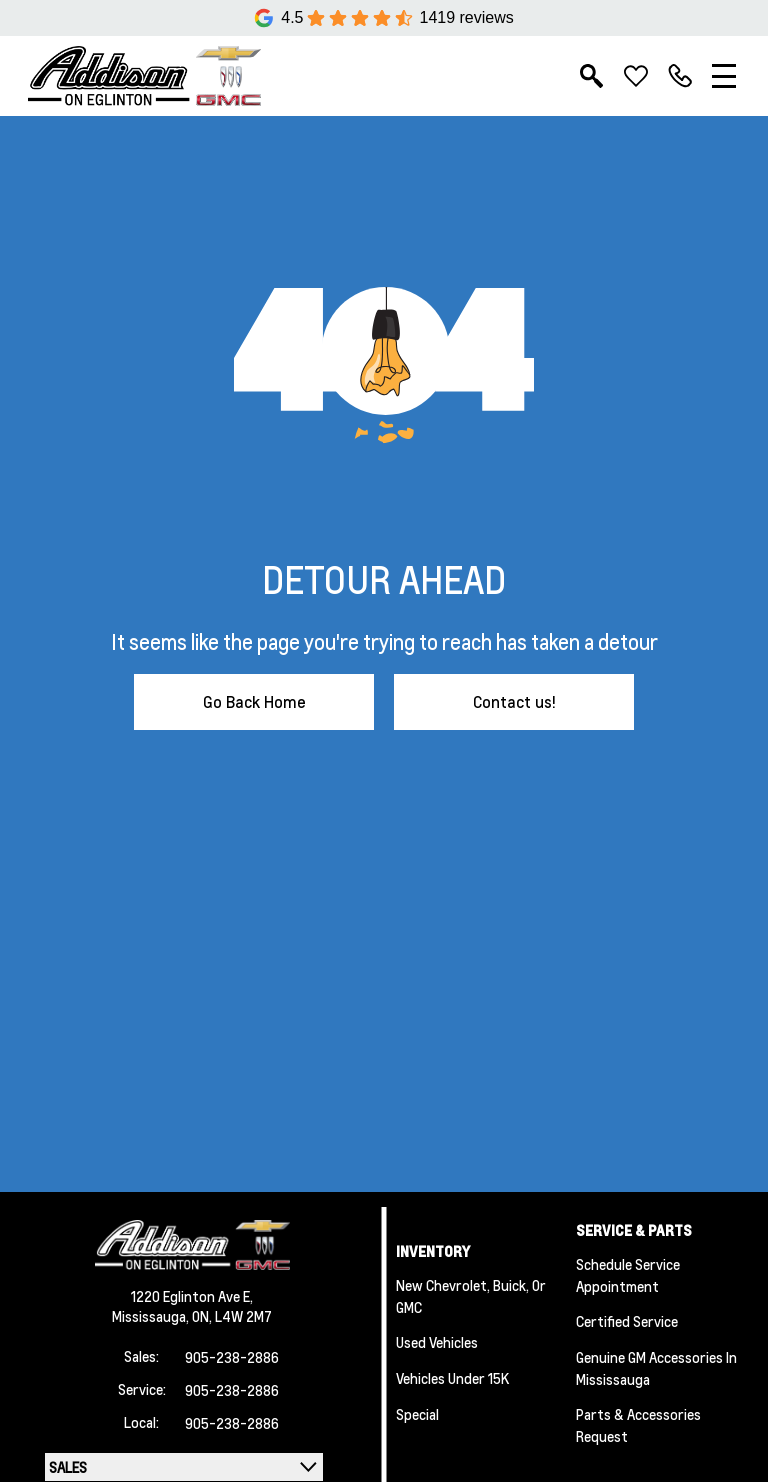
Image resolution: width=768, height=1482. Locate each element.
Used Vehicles (437, 1342)
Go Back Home (254, 701)
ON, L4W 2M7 (232, 1316)
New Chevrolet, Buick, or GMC (471, 1296)
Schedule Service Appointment (628, 1275)
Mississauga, (152, 1316)
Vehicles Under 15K (452, 1378)
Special (417, 1414)
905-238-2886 (232, 1357)
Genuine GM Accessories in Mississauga (656, 1368)
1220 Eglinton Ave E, (192, 1296)
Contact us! (514, 701)
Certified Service (627, 1321)
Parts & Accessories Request (638, 1425)
